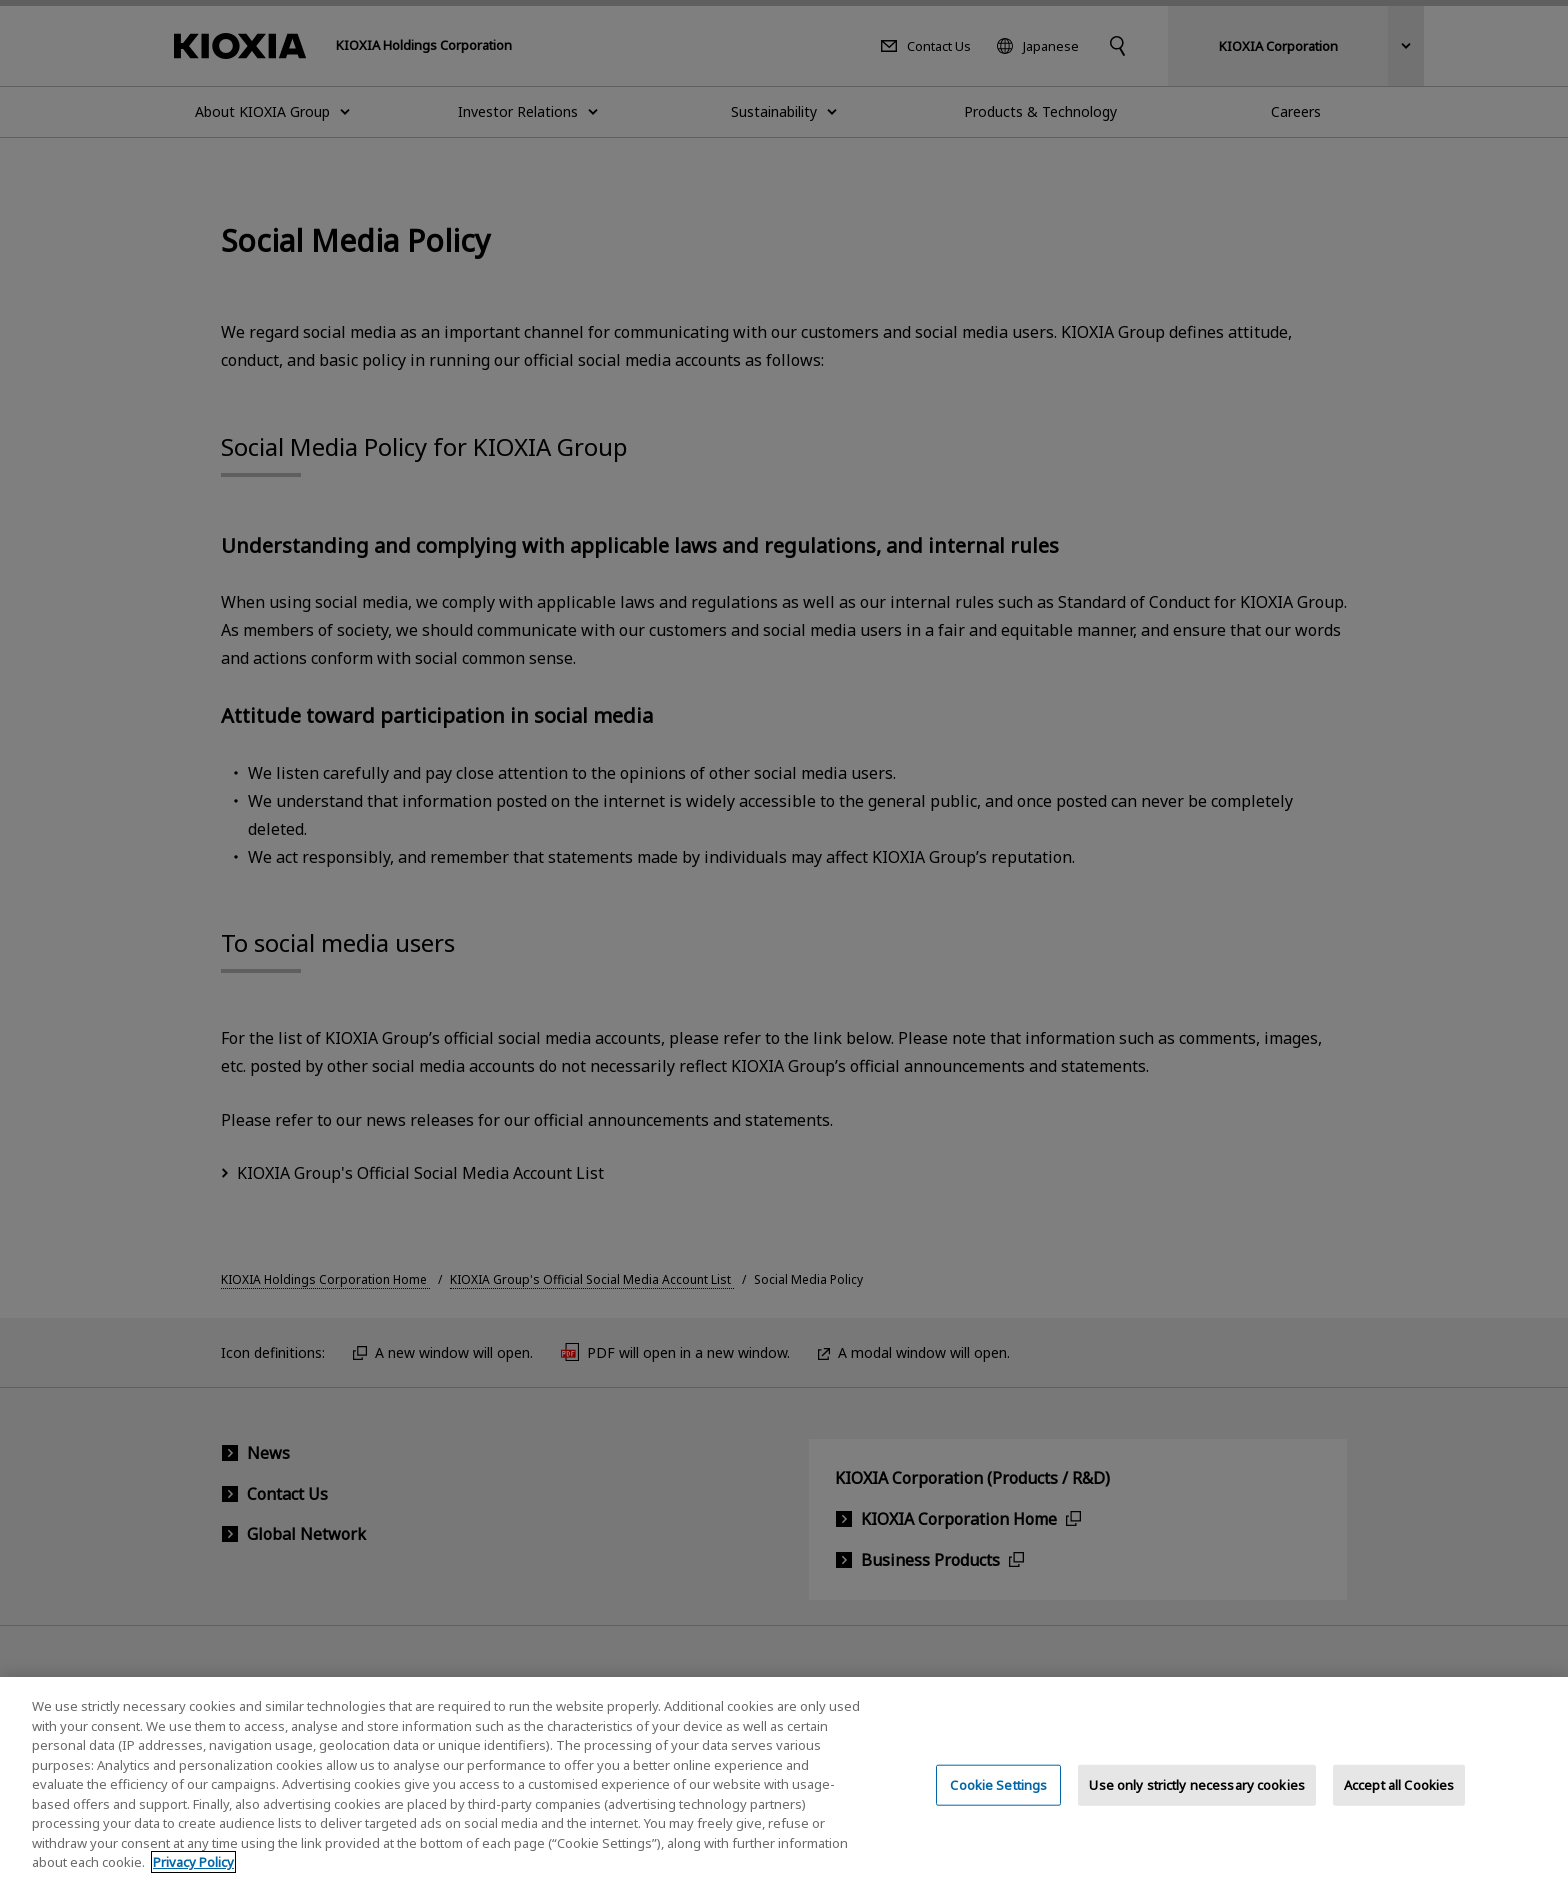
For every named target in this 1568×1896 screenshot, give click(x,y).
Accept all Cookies (1399, 1803)
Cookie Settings (998, 1803)
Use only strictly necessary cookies (1197, 1803)
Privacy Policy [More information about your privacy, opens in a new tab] (193, 1881)
